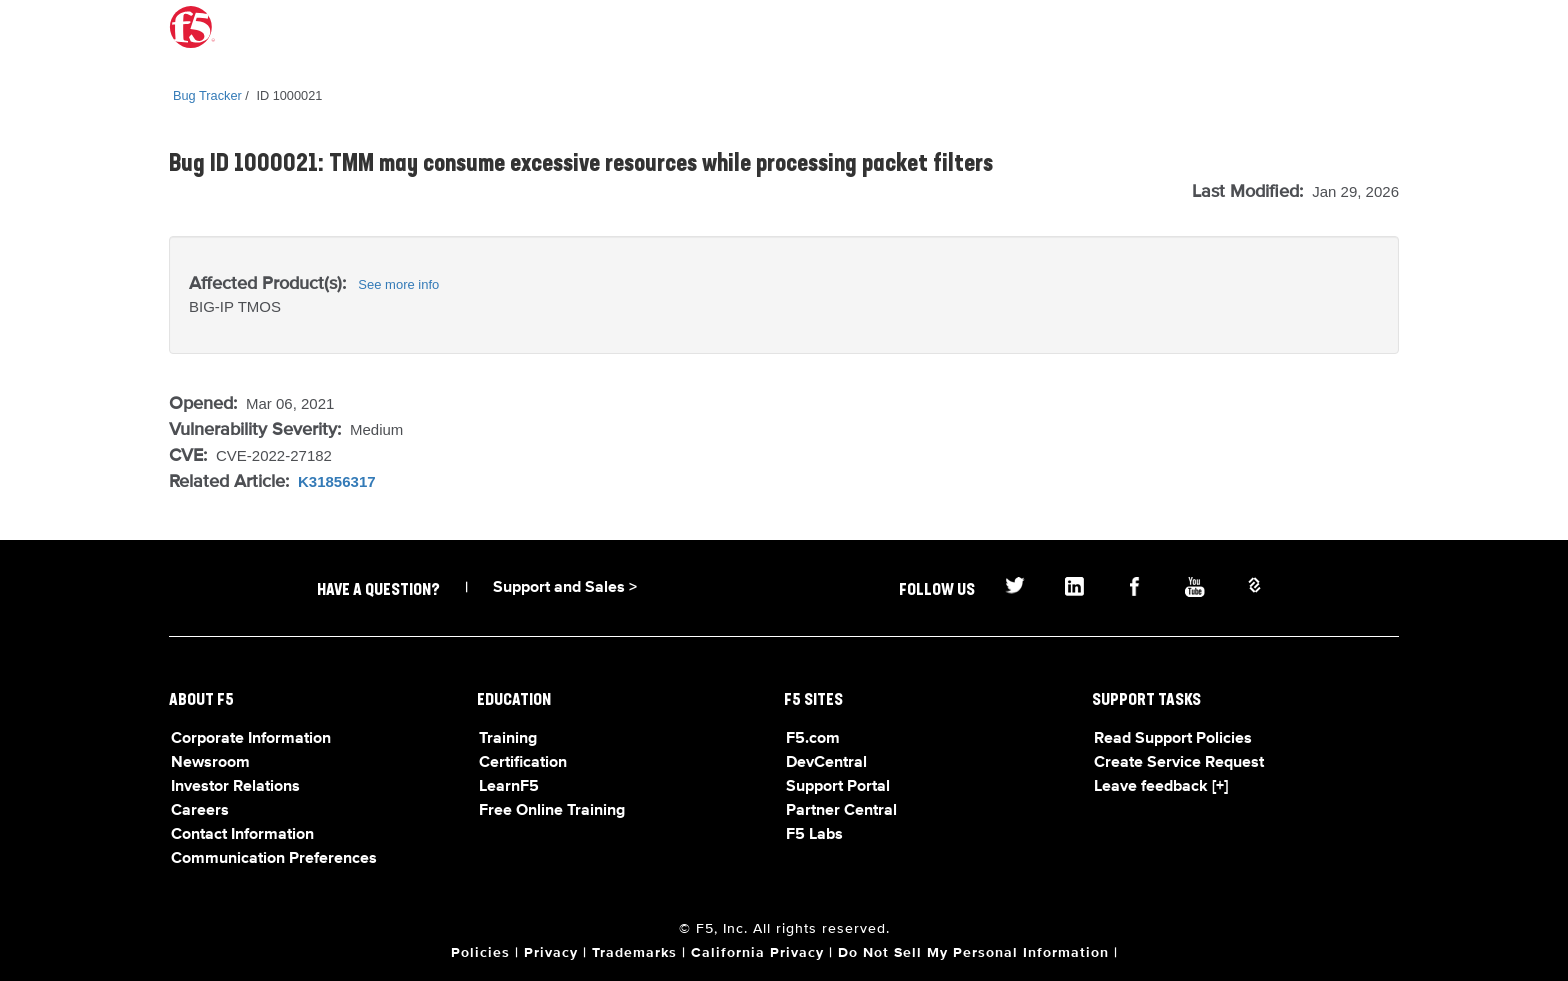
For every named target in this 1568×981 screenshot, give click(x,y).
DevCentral (826, 763)
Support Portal (838, 787)
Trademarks (634, 953)
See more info (398, 284)
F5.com (813, 739)
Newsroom (210, 763)
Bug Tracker (207, 95)
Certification (523, 763)
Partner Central (841, 811)
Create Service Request (1179, 763)
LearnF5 (509, 787)
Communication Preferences (274, 859)
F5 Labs (814, 835)
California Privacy (757, 953)
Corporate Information (251, 739)
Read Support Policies (1173, 739)
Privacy (551, 953)
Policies (480, 953)
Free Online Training (552, 811)
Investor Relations (235, 787)
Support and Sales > (565, 588)
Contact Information (242, 835)
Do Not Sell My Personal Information (973, 953)
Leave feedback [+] (1161, 787)
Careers (200, 811)
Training (508, 739)
